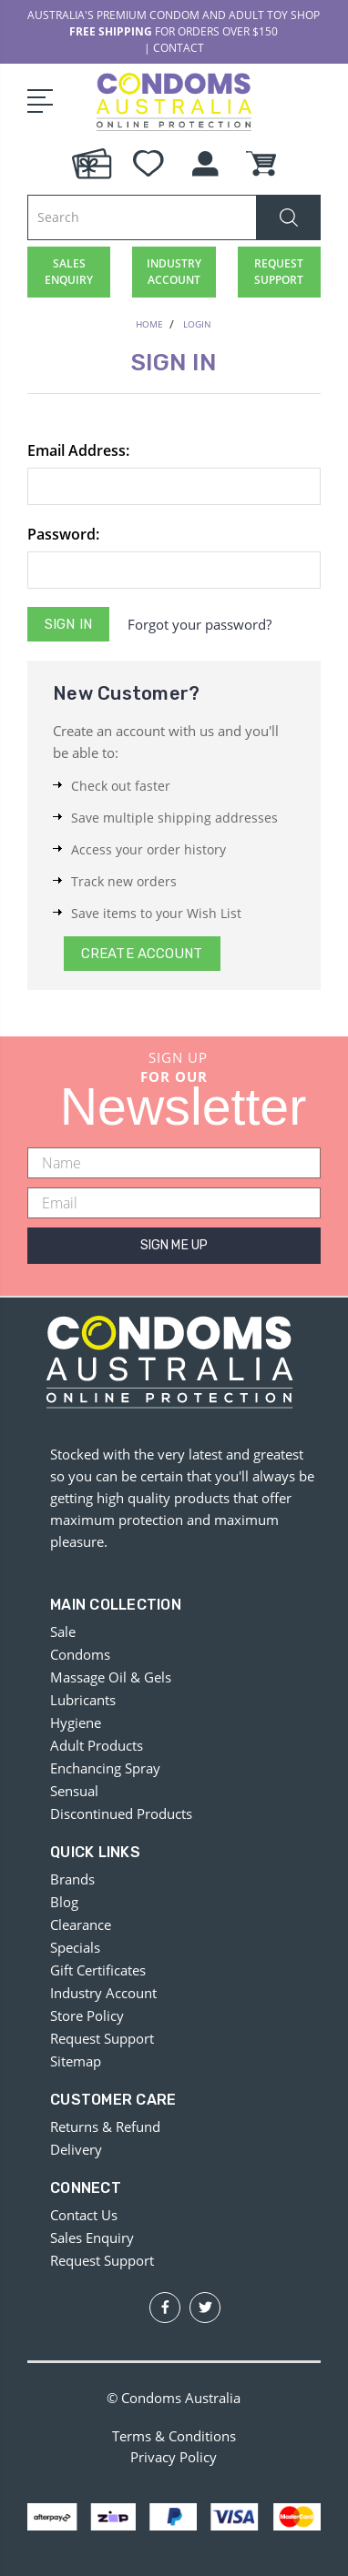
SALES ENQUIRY (69, 272)
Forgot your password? (199, 624)
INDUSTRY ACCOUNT (174, 272)
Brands (72, 1879)
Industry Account (103, 1993)
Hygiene (75, 1722)
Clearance (80, 1924)
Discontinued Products (121, 1813)
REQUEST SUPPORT (278, 272)
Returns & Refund (105, 2126)
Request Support (102, 2038)
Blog (64, 1902)
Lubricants (83, 1700)
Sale (63, 1631)
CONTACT (178, 48)
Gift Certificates (98, 1970)
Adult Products (96, 1745)
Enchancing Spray (105, 1768)
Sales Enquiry (92, 2237)
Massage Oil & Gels (110, 1677)
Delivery (76, 2149)
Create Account (141, 953)
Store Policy (87, 2015)
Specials (75, 1947)
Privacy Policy (173, 2457)
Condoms (80, 1654)
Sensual (74, 1791)
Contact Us (84, 2215)
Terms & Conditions (174, 2436)
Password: (63, 534)
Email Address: (78, 450)
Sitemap (75, 2061)
